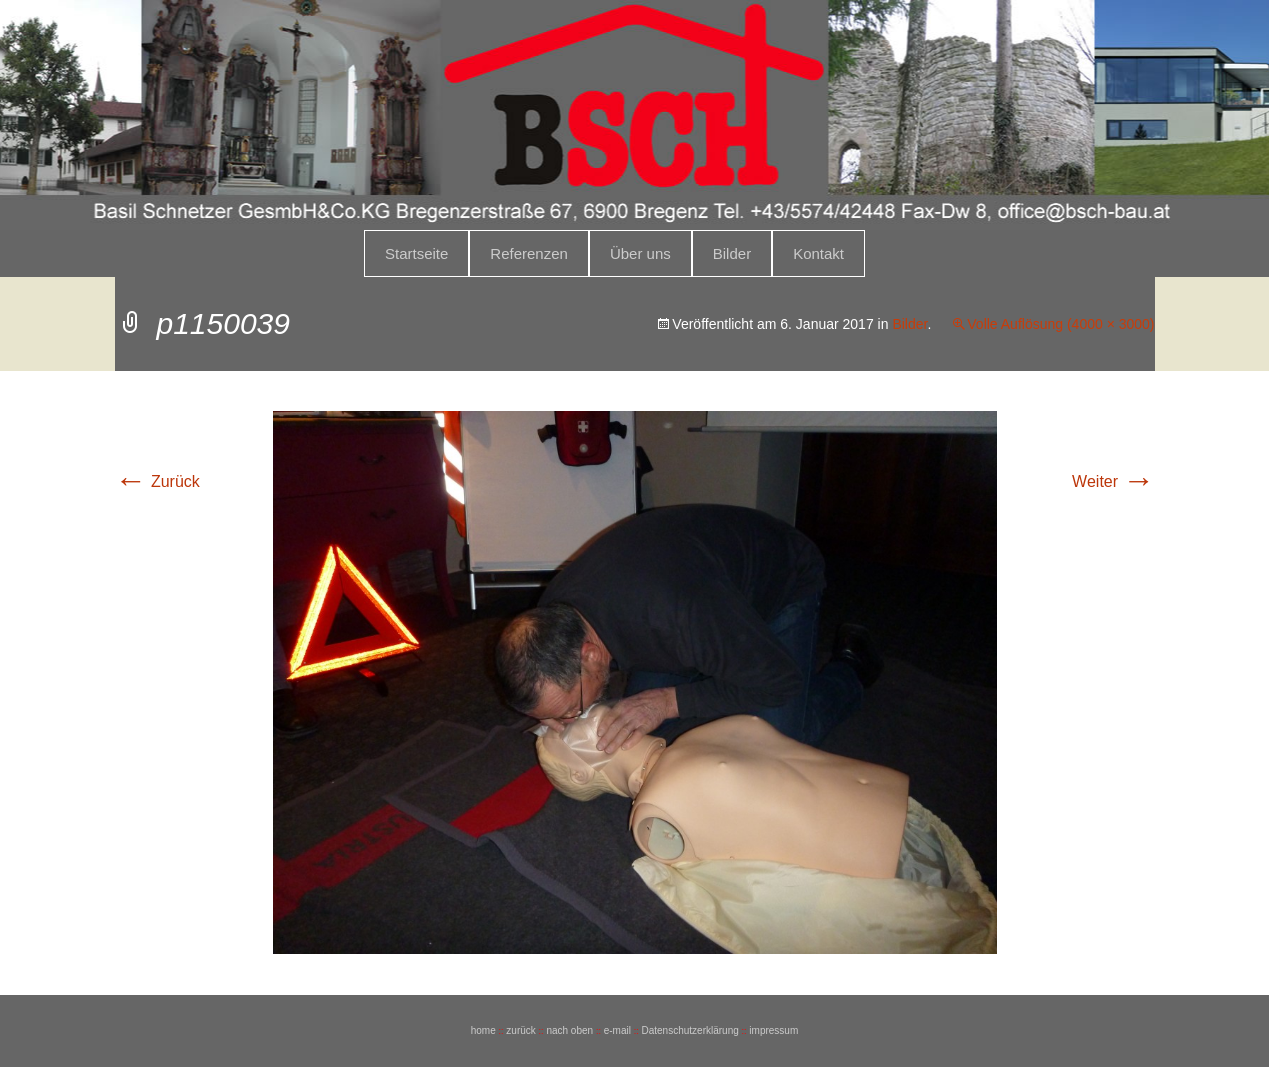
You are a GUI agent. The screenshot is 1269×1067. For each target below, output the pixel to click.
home (483, 1030)
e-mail (617, 1030)
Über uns (640, 253)
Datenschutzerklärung (689, 1030)
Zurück (157, 481)
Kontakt (818, 253)
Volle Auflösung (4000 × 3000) (1060, 324)
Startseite (416, 253)
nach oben (569, 1030)
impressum (773, 1030)
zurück (520, 1030)
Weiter (1113, 481)
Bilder (732, 253)
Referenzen (529, 253)
